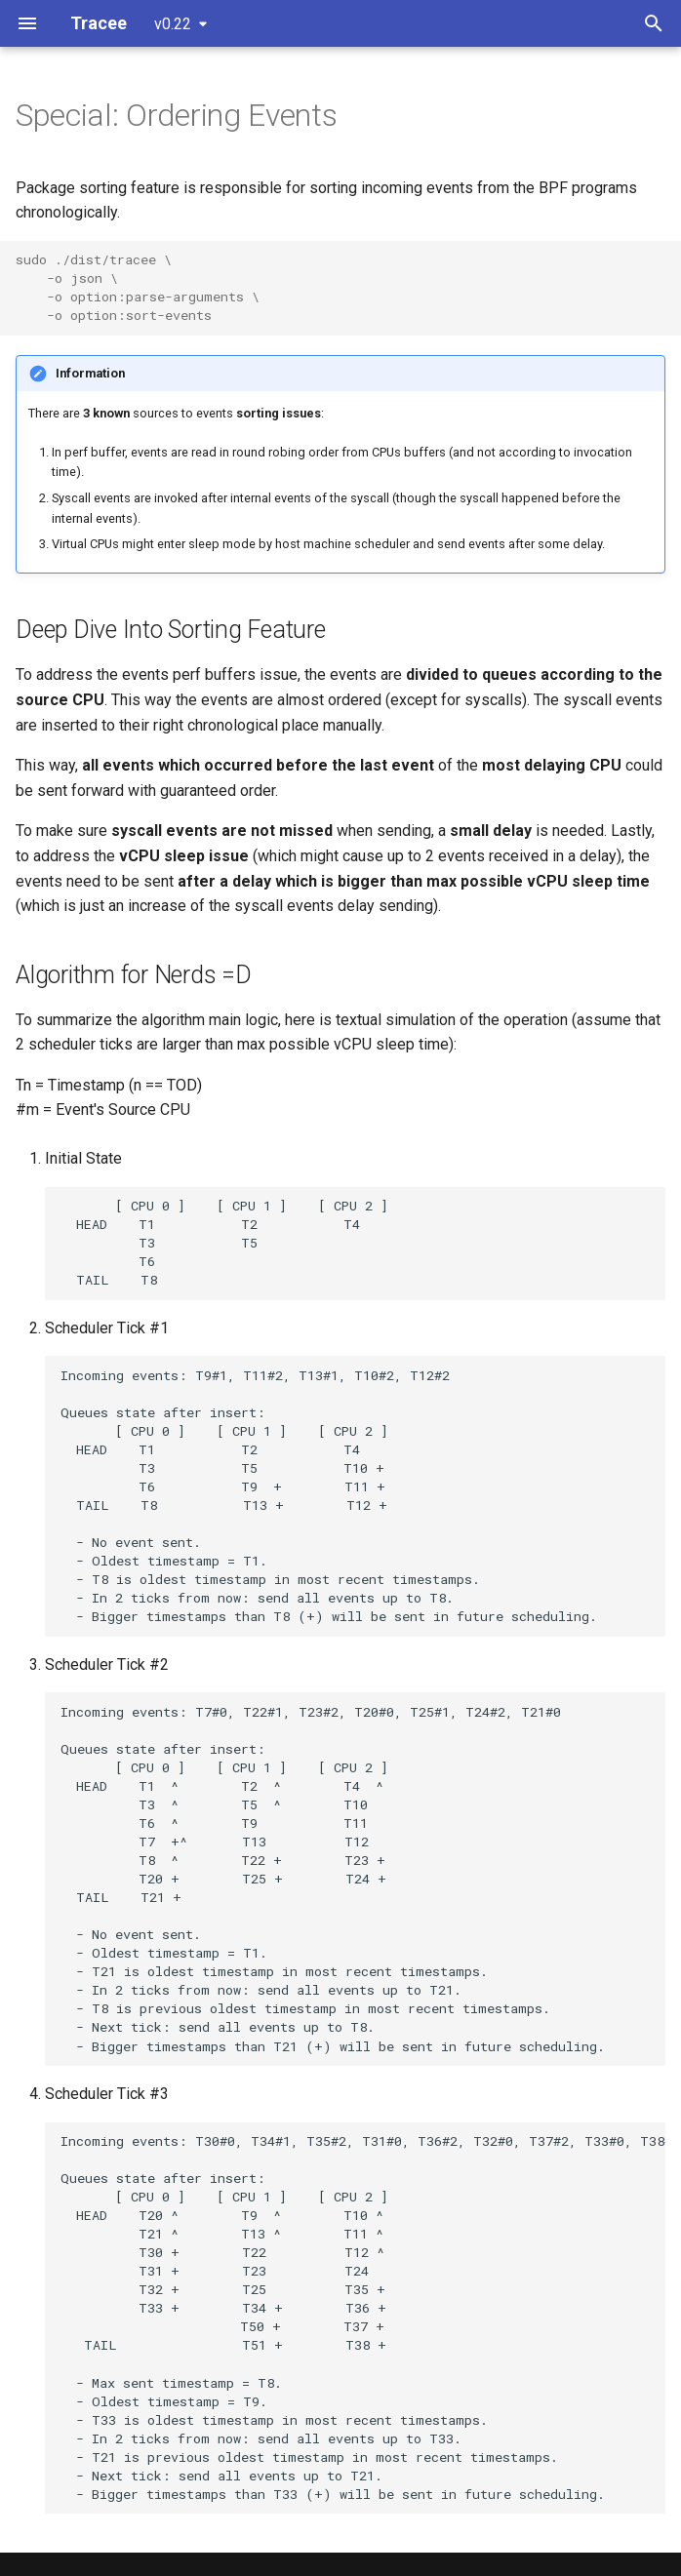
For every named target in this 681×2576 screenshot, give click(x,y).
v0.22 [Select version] (172, 24)
